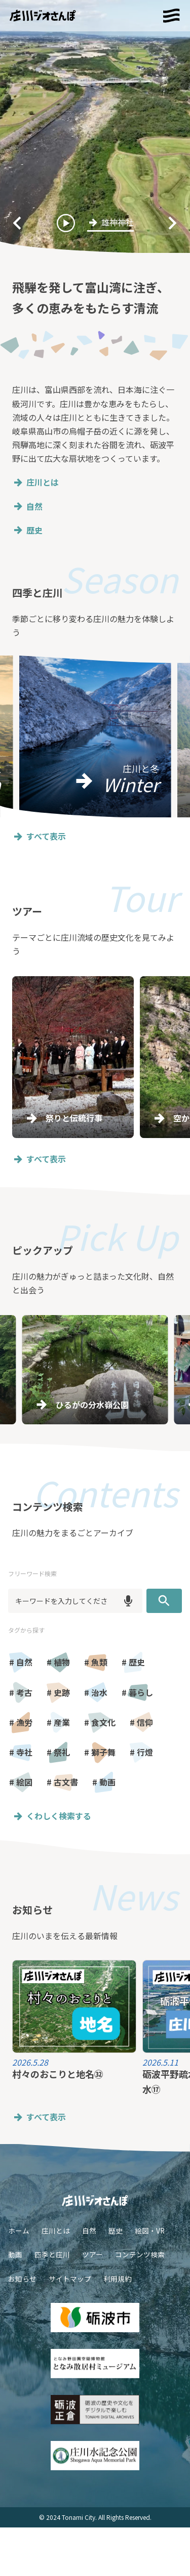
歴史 (27, 530)
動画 (15, 2254)
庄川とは (35, 482)
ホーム (18, 2230)
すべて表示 (39, 836)
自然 (27, 506)
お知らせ (22, 2279)
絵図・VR (150, 2230)
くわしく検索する (51, 1816)
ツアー (92, 2254)
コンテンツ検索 (140, 2254)
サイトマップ (70, 2279)
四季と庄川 (52, 2254)
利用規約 (117, 2279)
